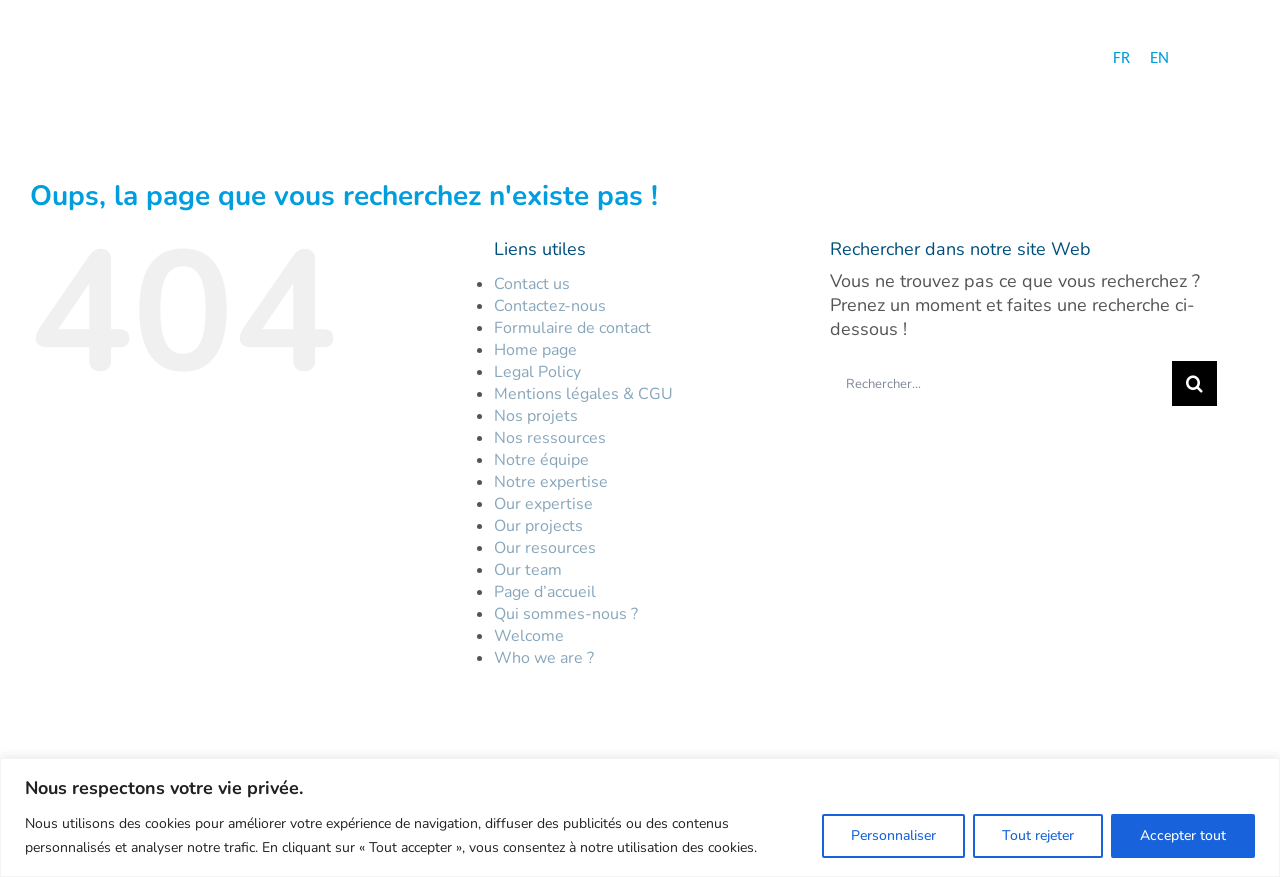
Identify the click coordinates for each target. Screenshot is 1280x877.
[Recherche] (1194, 383)
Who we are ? (544, 658)
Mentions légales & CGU (583, 394)
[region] (640, 817)
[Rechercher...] (1001, 383)
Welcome (529, 636)
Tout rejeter (1038, 835)
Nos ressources (550, 438)
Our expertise (543, 504)
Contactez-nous (550, 306)
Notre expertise (551, 482)
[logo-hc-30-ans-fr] (161, 60)
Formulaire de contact (572, 328)
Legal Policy (537, 372)
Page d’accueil (545, 592)
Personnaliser (893, 835)
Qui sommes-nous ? (566, 614)
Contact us (532, 284)
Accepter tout (1183, 835)
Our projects (538, 526)
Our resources (545, 548)
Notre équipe (541, 460)
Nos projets (536, 416)
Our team (528, 570)
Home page (535, 350)
